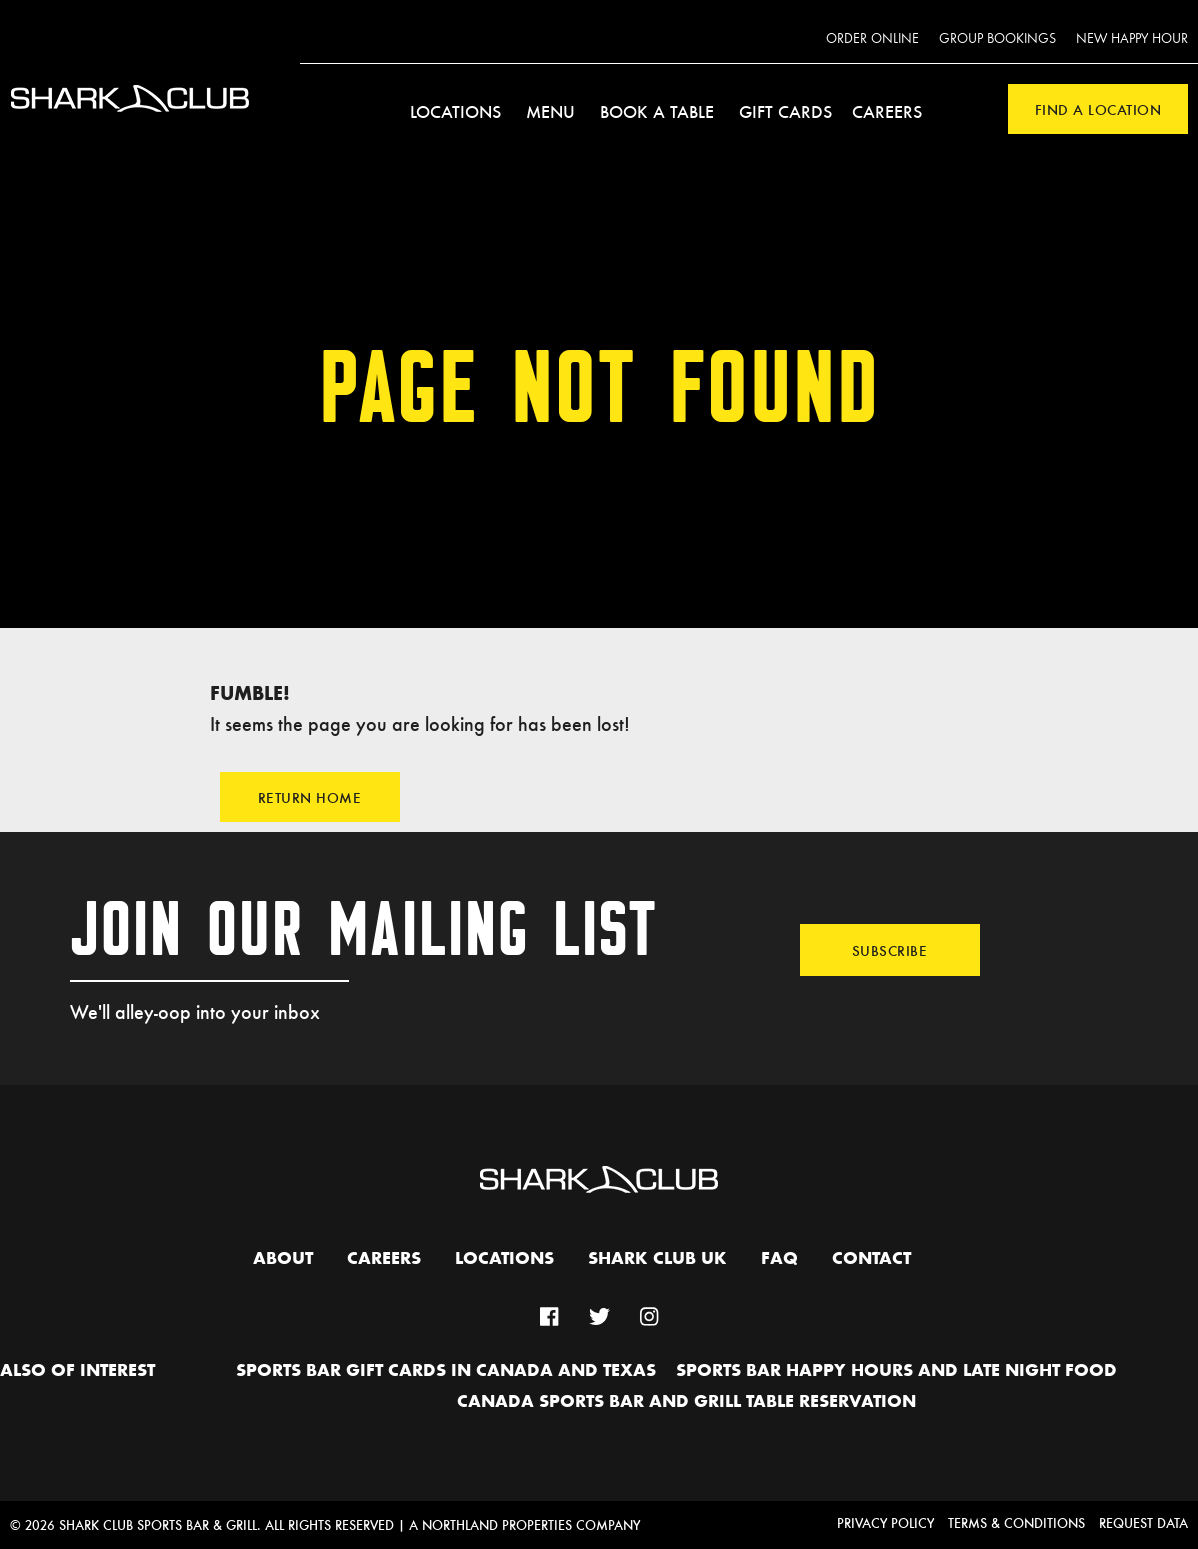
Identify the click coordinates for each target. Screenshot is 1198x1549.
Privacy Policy (885, 1522)
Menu (550, 111)
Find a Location (1098, 109)
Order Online (872, 39)
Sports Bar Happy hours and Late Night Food (896, 1371)
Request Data (1143, 1522)
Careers (887, 111)
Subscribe (890, 950)
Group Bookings (997, 39)
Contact (871, 1259)
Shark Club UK (657, 1259)
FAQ (779, 1259)
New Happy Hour (1132, 39)
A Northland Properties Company (524, 1524)
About (283, 1259)
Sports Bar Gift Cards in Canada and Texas (446, 1371)
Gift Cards (785, 111)
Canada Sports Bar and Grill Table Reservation (686, 1402)
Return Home (310, 797)
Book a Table (657, 111)
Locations (455, 111)
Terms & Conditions (1016, 1522)
